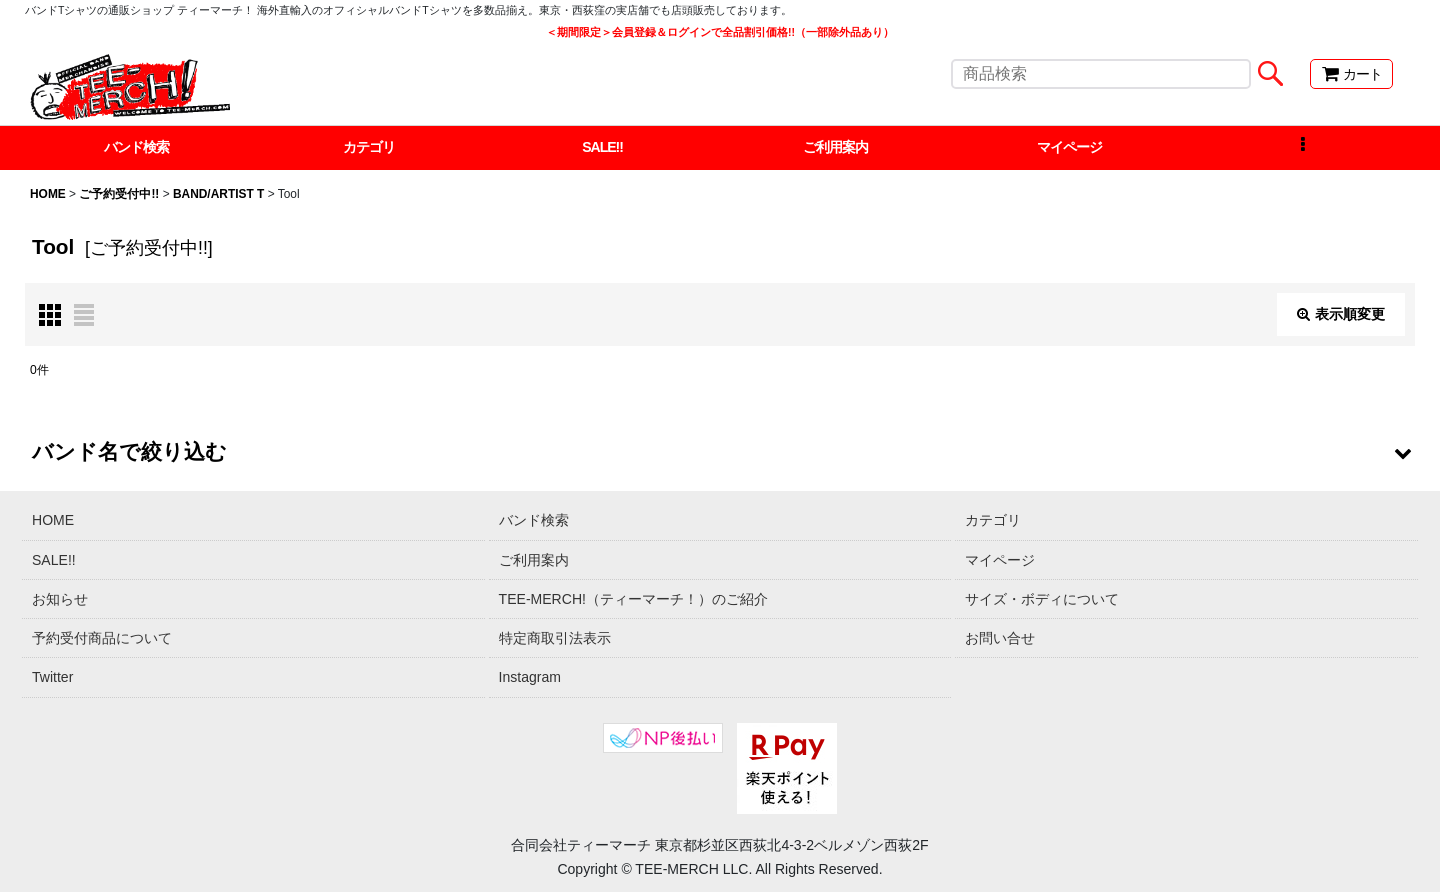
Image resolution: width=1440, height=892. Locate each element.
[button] (1302, 148)
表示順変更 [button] (1341, 314)
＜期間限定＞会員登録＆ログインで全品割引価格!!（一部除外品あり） (720, 32)
